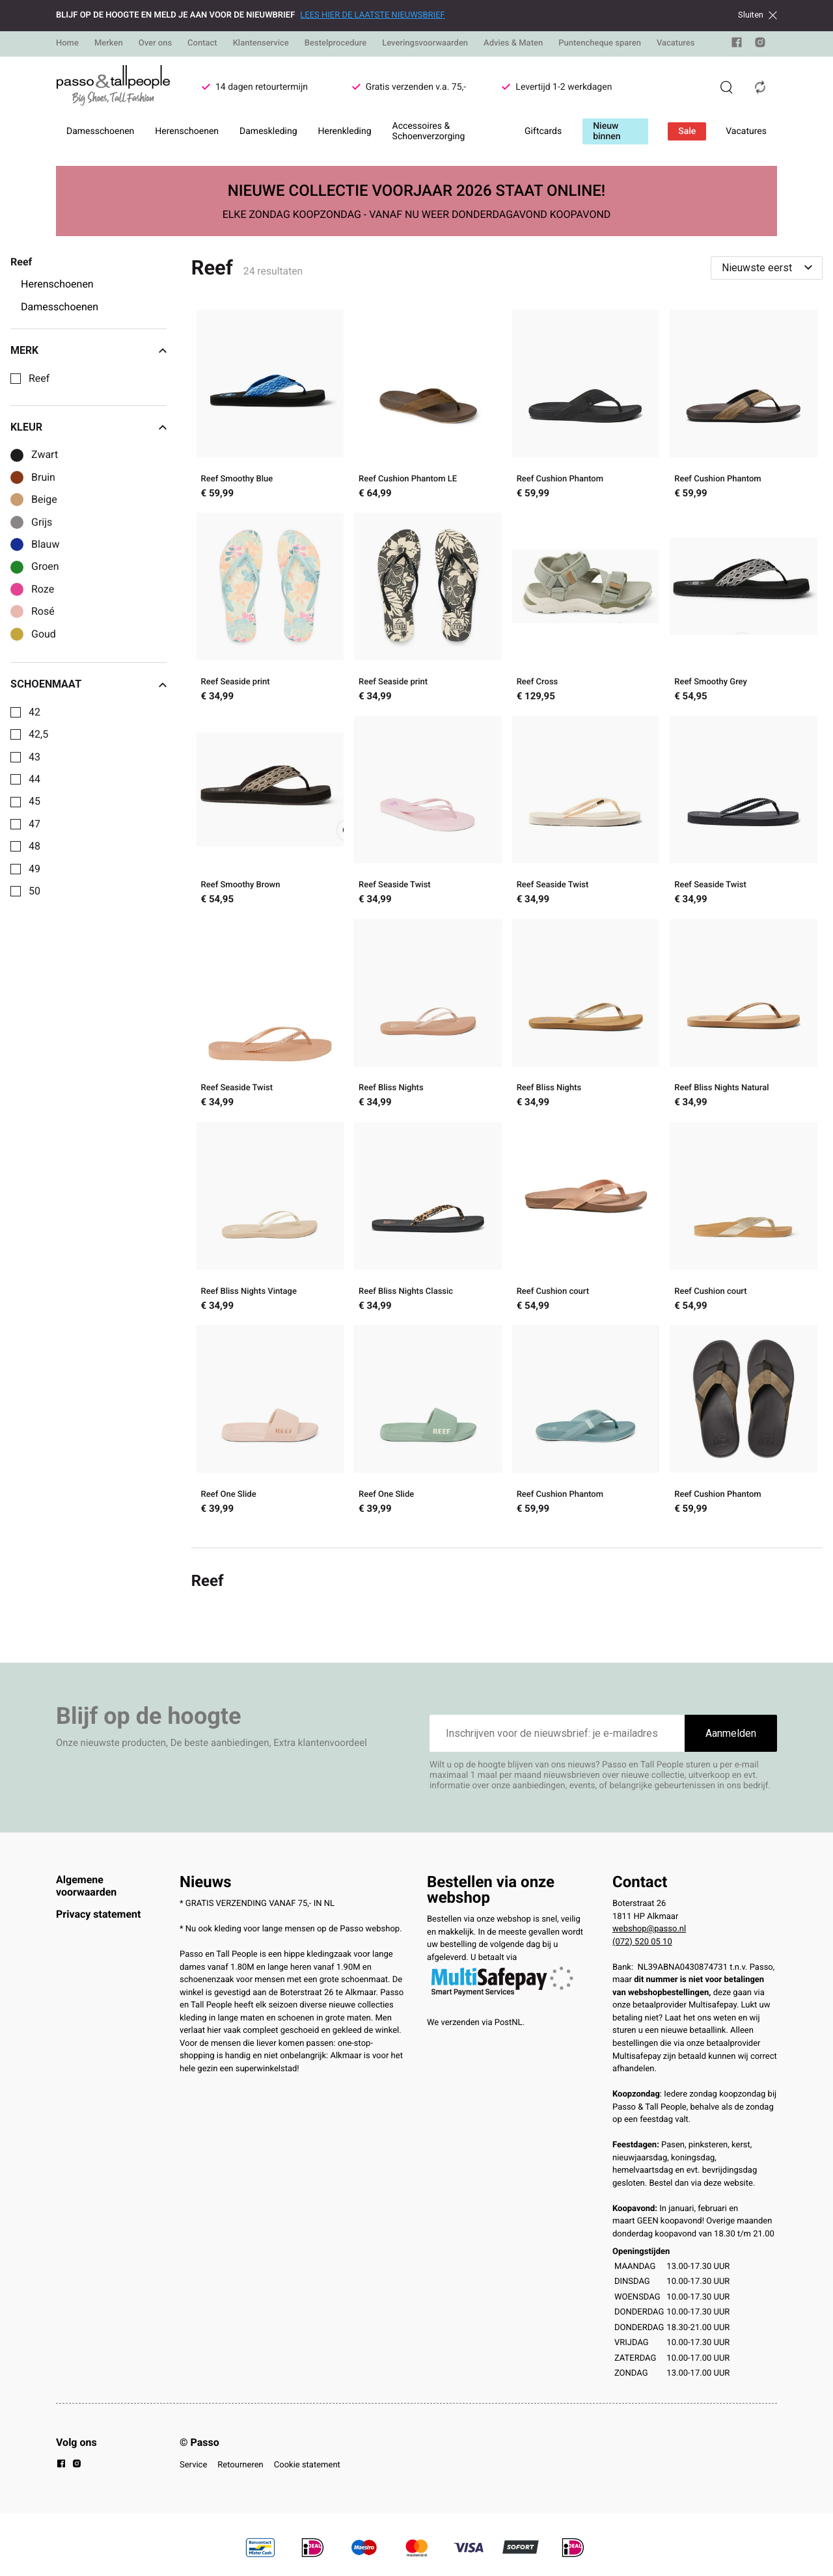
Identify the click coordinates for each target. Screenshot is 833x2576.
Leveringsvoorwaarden (425, 43)
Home (67, 43)
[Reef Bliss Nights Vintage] (270, 1218)
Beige (44, 499)
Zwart (44, 455)
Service (193, 2465)
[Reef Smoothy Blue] (270, 405)
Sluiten (757, 15)
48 (34, 846)
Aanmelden (730, 1733)
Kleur (88, 427)
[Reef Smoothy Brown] (270, 812)
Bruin (43, 477)
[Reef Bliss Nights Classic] (428, 1218)
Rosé (43, 611)
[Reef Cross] (586, 608)
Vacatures (676, 43)
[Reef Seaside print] (270, 608)
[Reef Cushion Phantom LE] (428, 405)
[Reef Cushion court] (586, 1218)
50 (34, 891)
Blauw (45, 544)
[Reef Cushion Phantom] (586, 405)
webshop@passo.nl (649, 1929)
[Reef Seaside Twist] (428, 812)
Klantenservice (261, 43)
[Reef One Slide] (270, 1421)
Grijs (41, 522)
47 (34, 824)
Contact (202, 43)
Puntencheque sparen (599, 43)
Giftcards (543, 131)
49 (34, 869)
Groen (45, 566)
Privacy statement (98, 1914)
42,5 (38, 734)
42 (34, 712)
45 (34, 801)
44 (34, 779)
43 (34, 757)
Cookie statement (307, 2465)
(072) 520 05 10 (642, 1942)
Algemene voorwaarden (86, 1885)
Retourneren (240, 2465)
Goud (43, 634)
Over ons (155, 43)
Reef (39, 378)
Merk (88, 350)
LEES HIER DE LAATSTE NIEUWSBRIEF (372, 15)
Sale (687, 131)
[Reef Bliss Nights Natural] (743, 1015)
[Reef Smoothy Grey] (743, 608)
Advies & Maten (513, 43)
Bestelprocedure (335, 43)
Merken (108, 43)
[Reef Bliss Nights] (428, 1015)
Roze (42, 589)
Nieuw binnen (606, 131)
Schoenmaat (88, 684)
